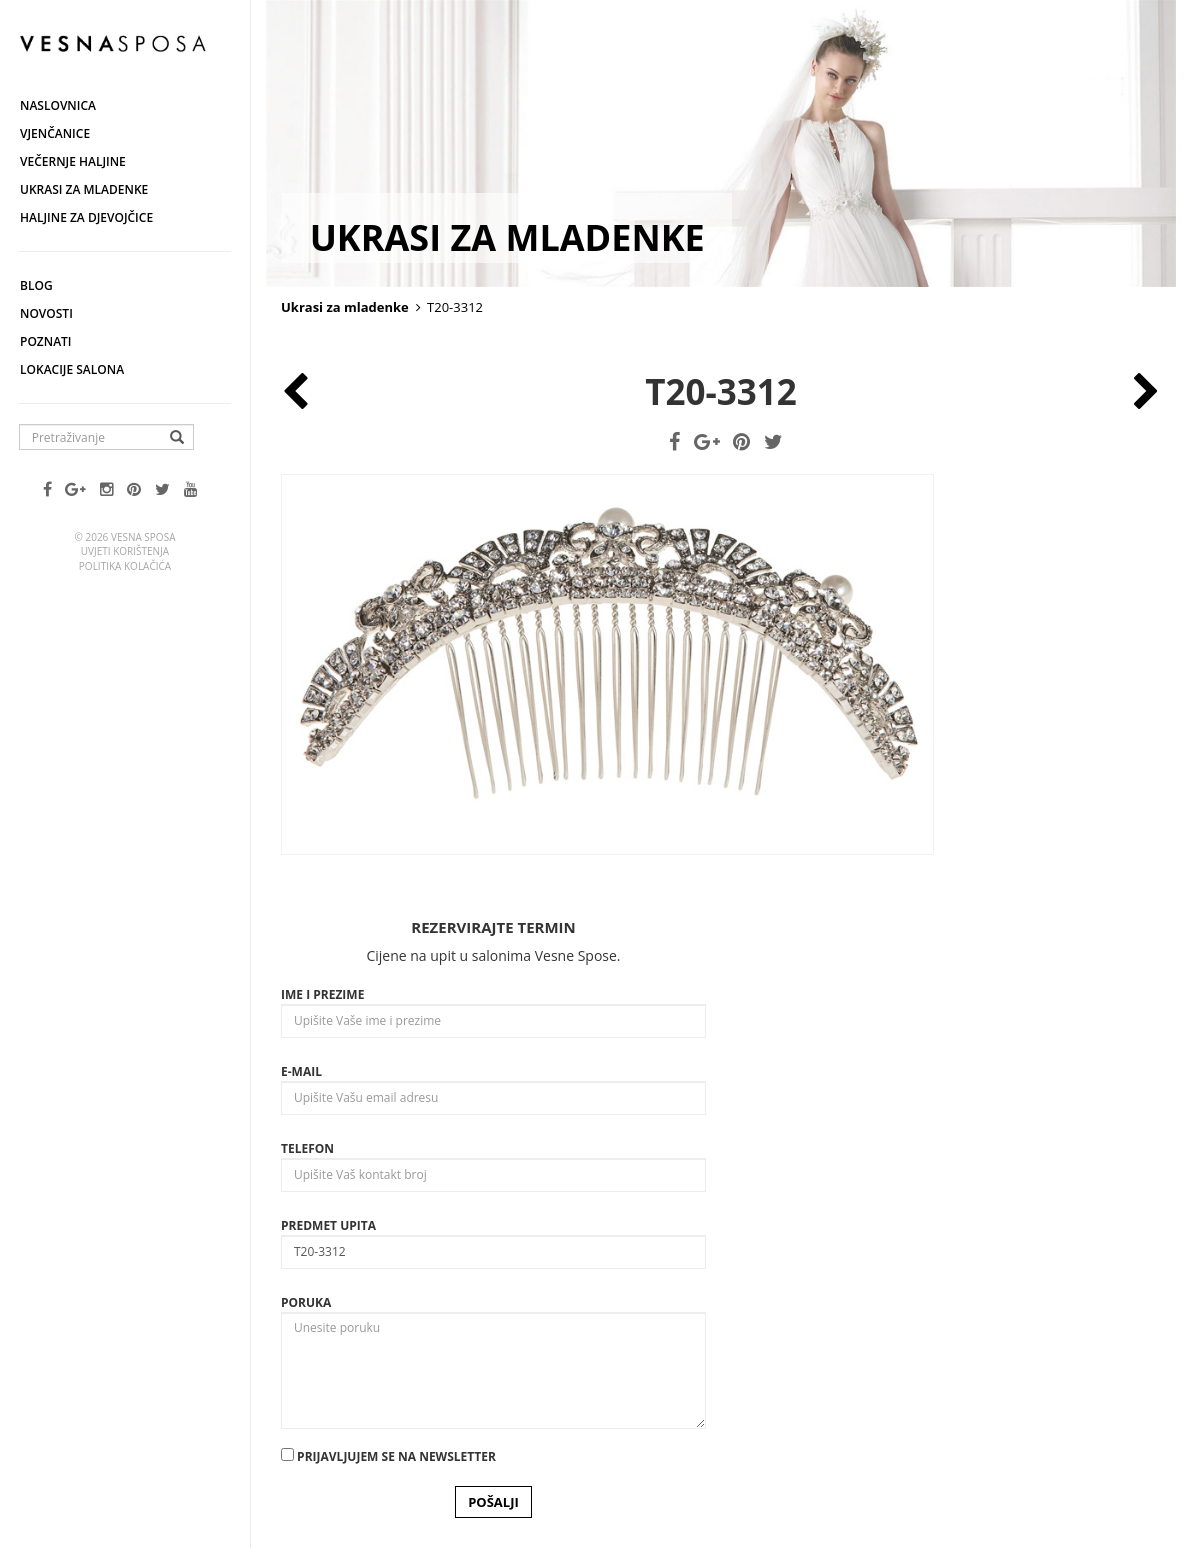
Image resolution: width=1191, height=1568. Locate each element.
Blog (36, 285)
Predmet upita (328, 1225)
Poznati (46, 341)
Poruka (306, 1302)
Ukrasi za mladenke (84, 189)
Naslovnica (58, 105)
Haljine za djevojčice (86, 217)
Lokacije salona (72, 369)
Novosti (46, 313)
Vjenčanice (55, 133)
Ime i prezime (322, 994)
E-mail (301, 1071)
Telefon (307, 1148)
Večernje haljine (73, 161)
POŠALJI (493, 1502)
